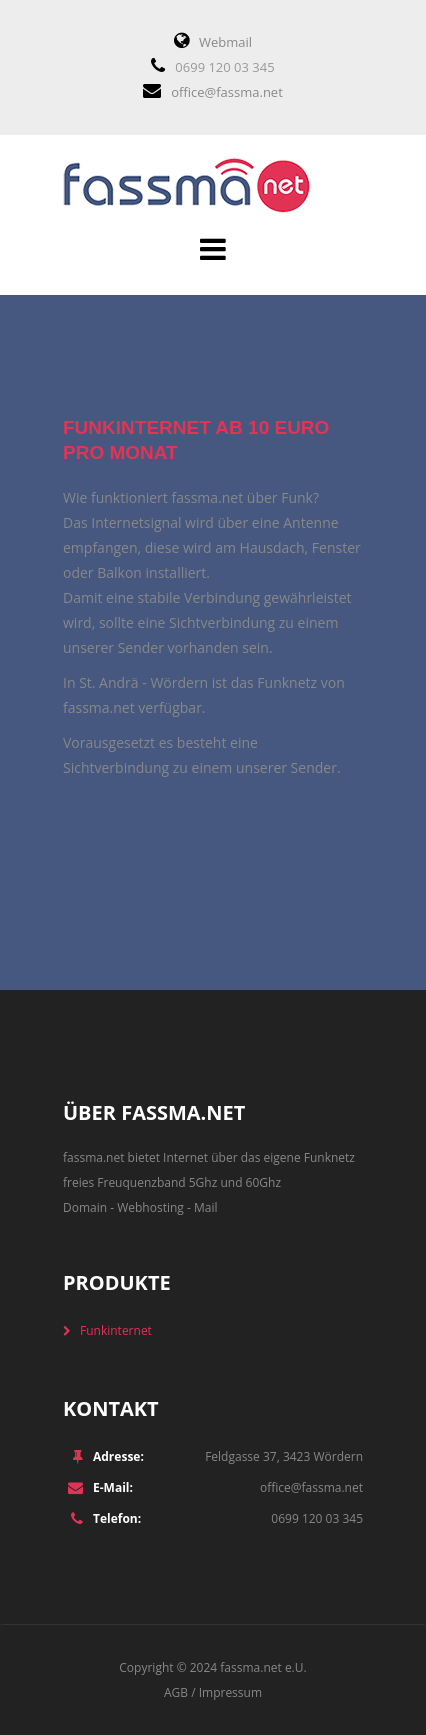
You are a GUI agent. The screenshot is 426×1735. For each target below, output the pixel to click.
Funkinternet (116, 1330)
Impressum (230, 1692)
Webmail (225, 42)
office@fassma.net (227, 92)
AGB (176, 1692)
